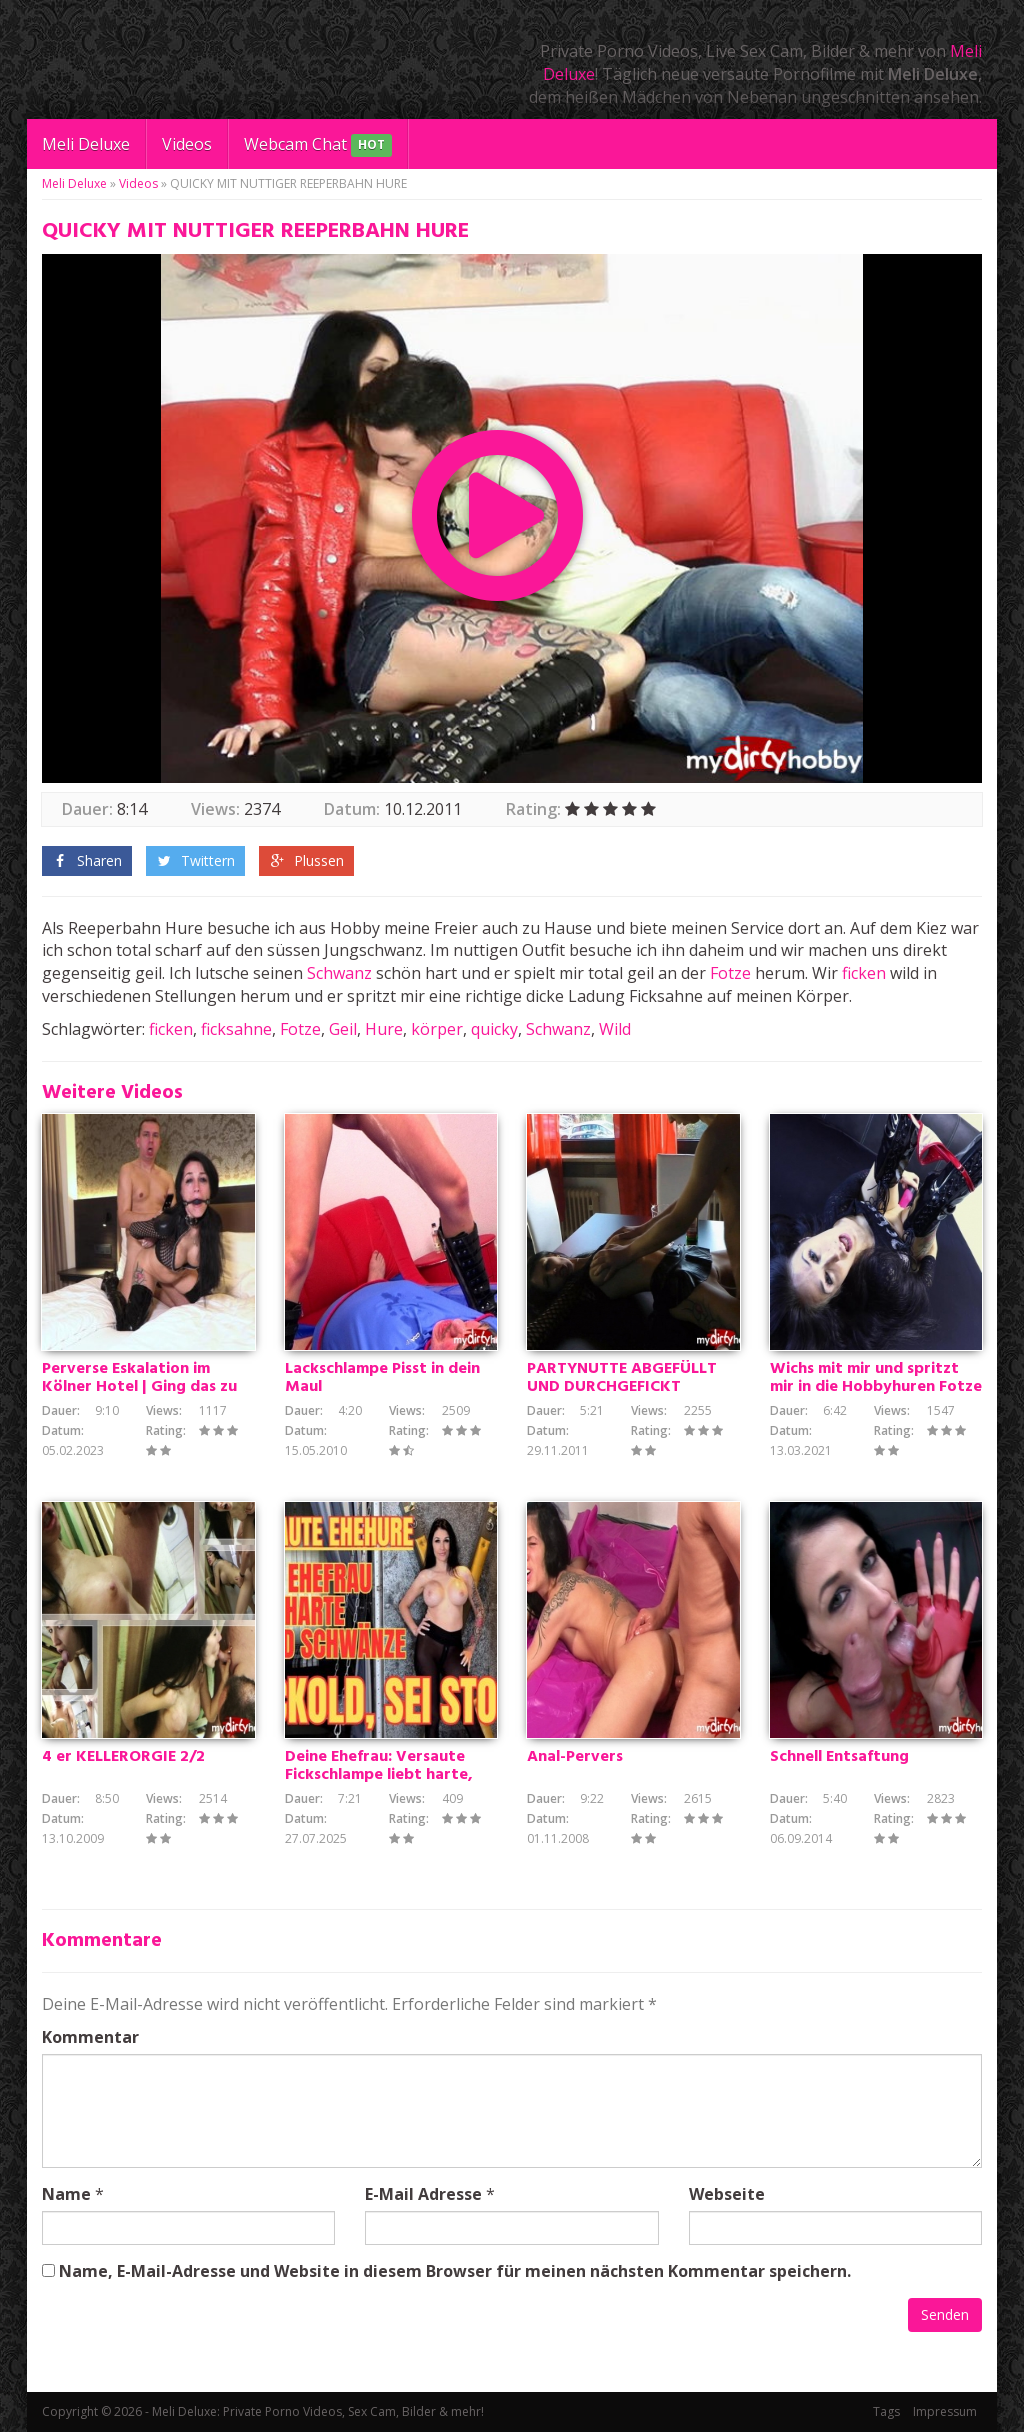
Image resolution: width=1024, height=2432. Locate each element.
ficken (864, 973)
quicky (494, 1029)
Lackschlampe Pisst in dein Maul (382, 1378)
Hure (384, 1029)
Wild (615, 1029)
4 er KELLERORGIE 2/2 (123, 1757)
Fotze (730, 973)
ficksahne (236, 1029)
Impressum (945, 2411)
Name (66, 2194)
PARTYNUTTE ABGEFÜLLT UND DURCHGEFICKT (622, 1378)
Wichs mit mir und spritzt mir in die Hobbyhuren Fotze (876, 1378)
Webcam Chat (318, 145)
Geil (343, 1029)
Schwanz (339, 973)
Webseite (727, 2194)
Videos (187, 144)
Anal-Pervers (575, 1757)
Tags (886, 2411)
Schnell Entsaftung (839, 1757)
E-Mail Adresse (423, 2194)
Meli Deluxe (86, 144)
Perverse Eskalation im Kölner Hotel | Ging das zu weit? (139, 1387)
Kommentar (90, 2037)
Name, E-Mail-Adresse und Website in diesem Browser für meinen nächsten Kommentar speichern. (455, 2271)
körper (437, 1029)
